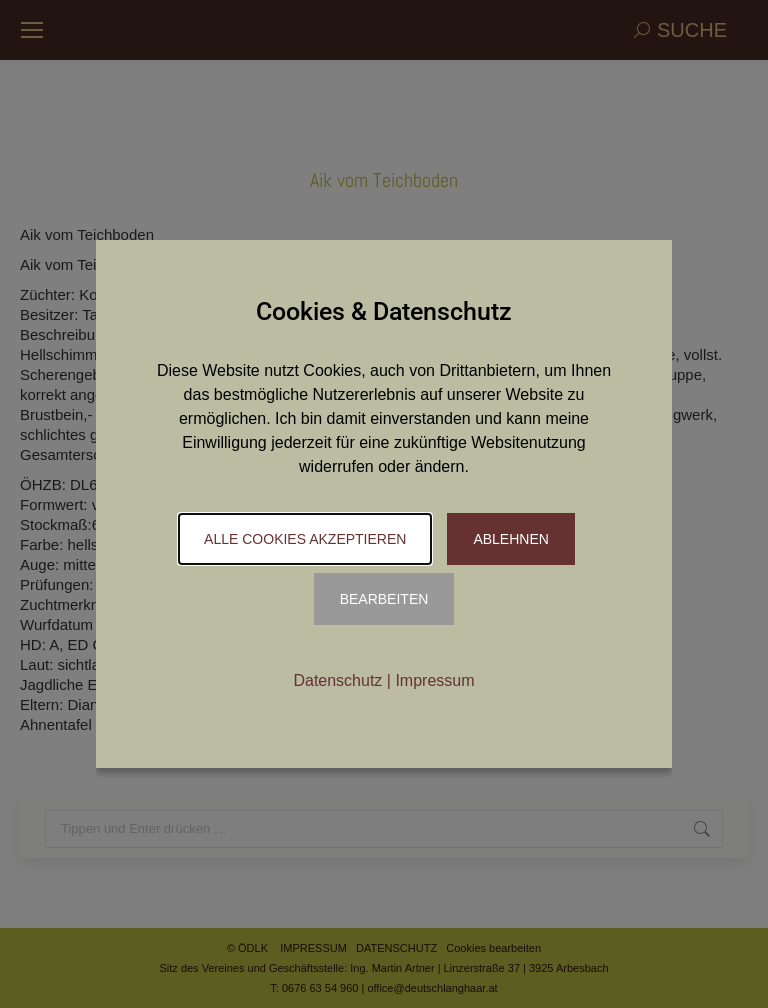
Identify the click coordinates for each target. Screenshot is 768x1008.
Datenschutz (337, 680)
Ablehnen (510, 539)
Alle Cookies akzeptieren (305, 539)
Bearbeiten (384, 599)
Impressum (434, 680)
